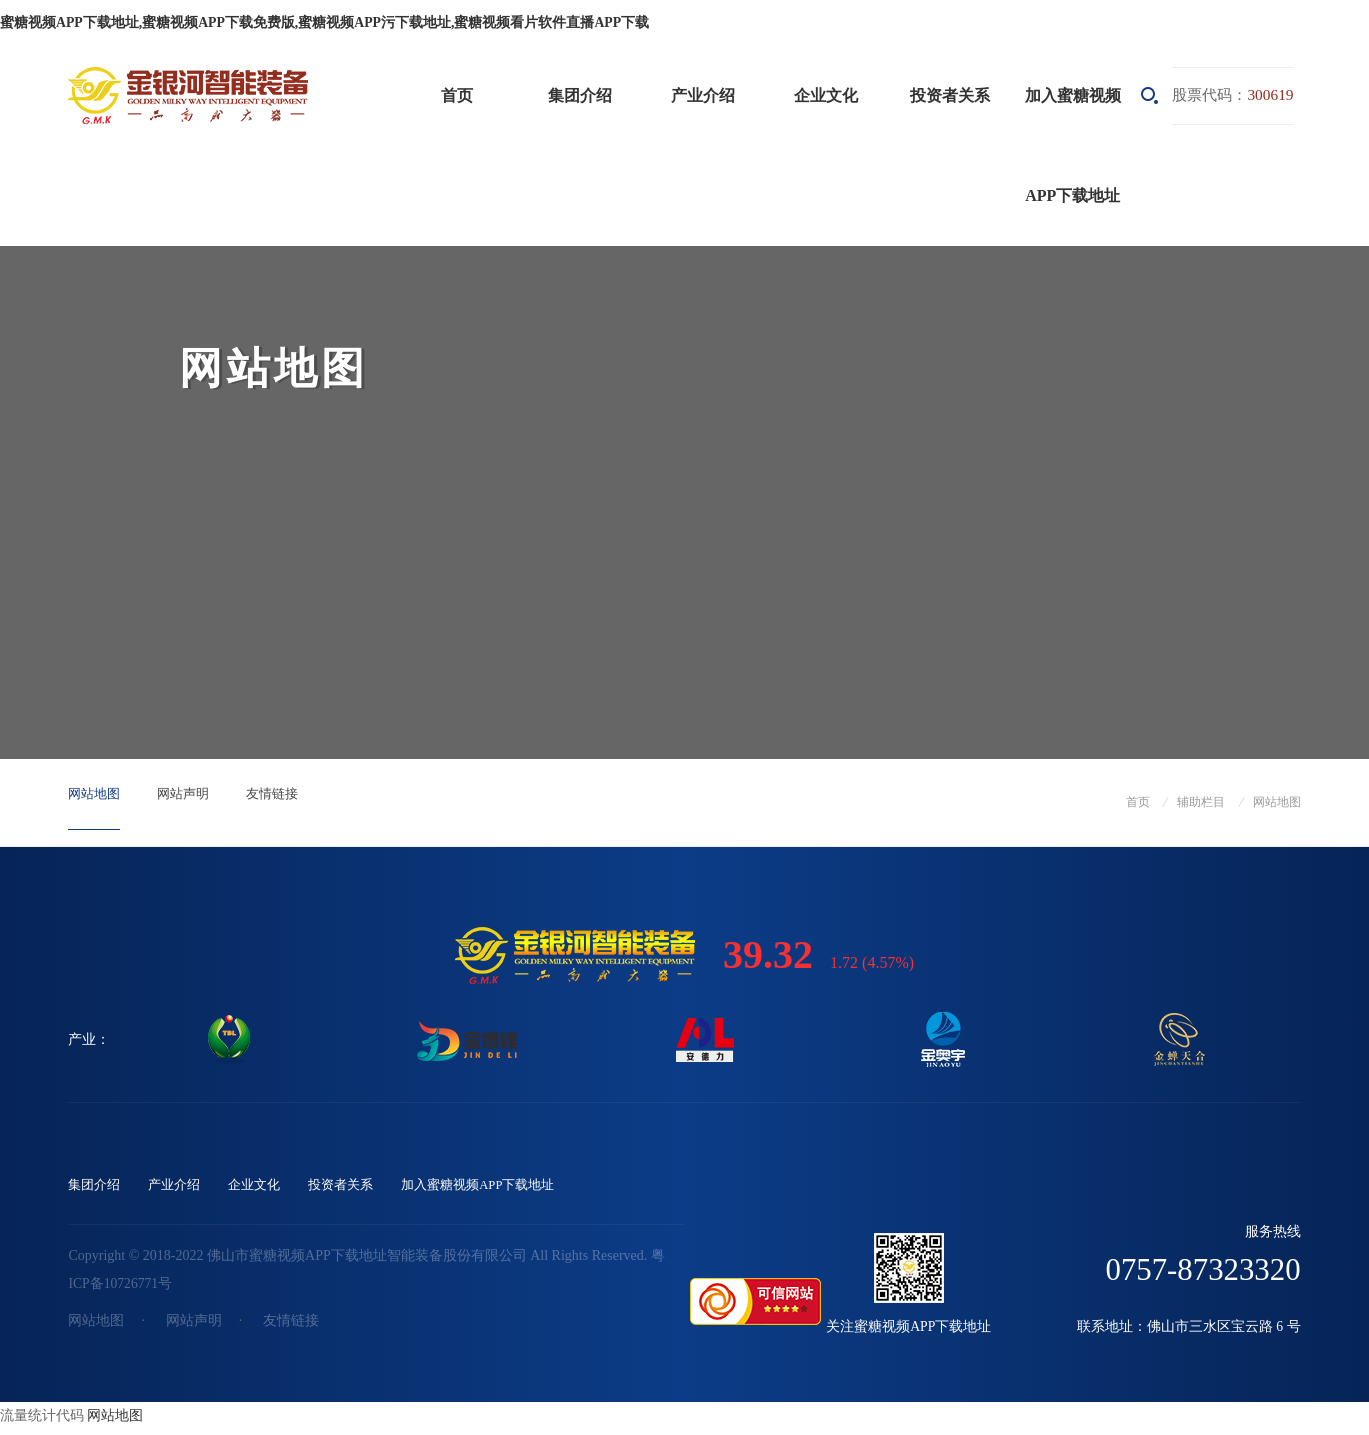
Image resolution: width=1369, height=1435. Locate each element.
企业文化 (826, 95)
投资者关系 (950, 95)
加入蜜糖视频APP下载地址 (1073, 145)
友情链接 (292, 801)
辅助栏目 (1201, 802)
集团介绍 (580, 95)
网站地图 (98, 801)
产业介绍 (703, 95)
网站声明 (195, 801)
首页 (457, 95)
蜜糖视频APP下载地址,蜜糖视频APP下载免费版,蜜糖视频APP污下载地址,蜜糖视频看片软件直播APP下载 (324, 22)
